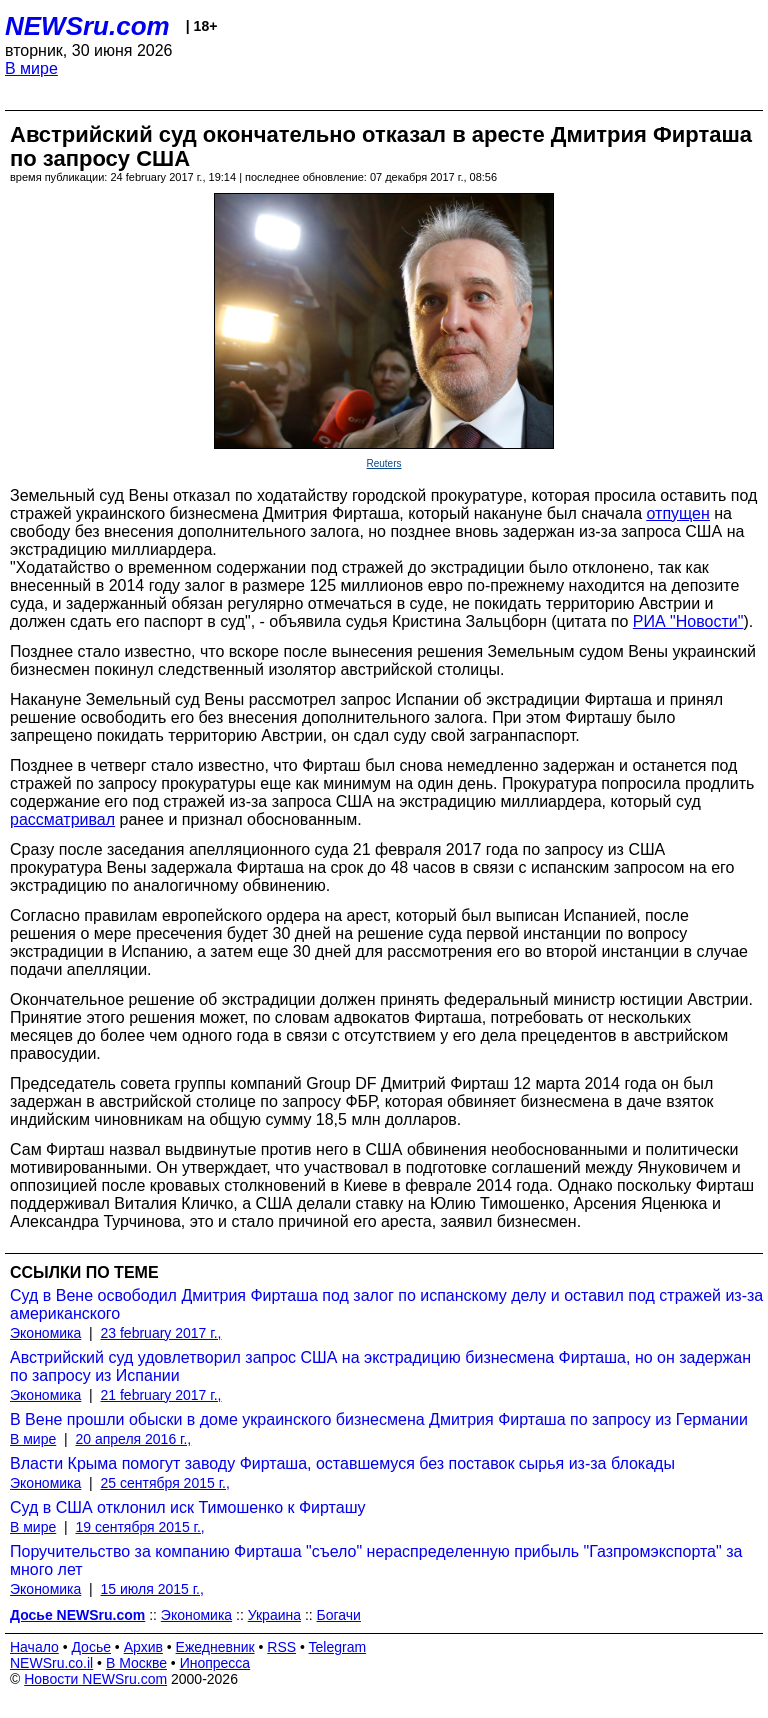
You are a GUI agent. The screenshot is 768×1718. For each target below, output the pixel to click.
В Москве (136, 1663)
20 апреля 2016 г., (133, 1439)
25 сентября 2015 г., (165, 1483)
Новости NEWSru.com (95, 1679)
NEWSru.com (87, 26)
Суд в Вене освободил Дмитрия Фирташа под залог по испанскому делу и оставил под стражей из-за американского (386, 1304)
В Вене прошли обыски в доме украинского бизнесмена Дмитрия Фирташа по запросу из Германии (379, 1419)
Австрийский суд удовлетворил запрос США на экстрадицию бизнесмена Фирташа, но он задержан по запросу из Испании (380, 1366)
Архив (143, 1647)
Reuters (383, 463)
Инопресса (215, 1663)
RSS (281, 1647)
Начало (34, 1647)
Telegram (338, 1647)
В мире (31, 68)
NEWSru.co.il (51, 1663)
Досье (91, 1647)
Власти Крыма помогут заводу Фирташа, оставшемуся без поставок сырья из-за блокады (342, 1463)
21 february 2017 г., (161, 1395)
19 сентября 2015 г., (139, 1527)
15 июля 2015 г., (152, 1589)
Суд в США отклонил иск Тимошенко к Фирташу (187, 1507)
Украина (274, 1615)
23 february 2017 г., (161, 1333)
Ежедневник (215, 1647)
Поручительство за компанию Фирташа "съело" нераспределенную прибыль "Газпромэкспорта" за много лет (376, 1560)
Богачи (339, 1615)
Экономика (45, 1333)
